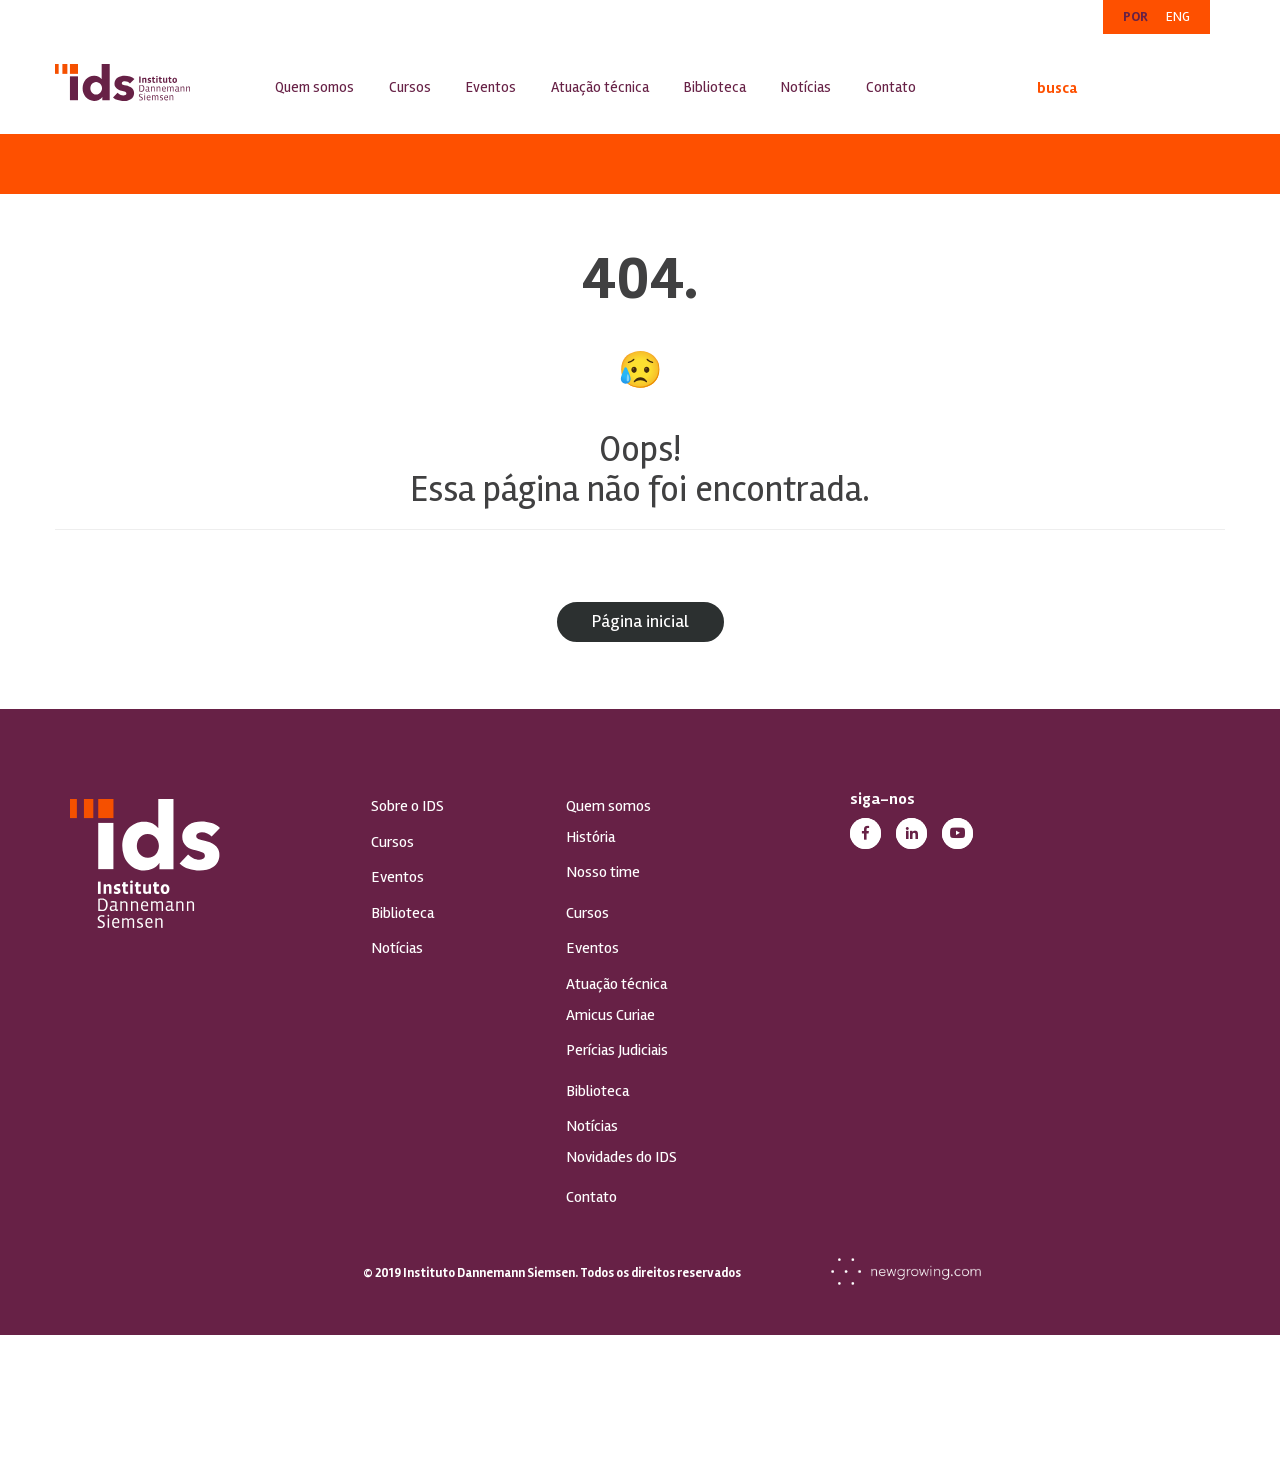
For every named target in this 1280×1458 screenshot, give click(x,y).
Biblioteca (715, 87)
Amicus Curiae (610, 1015)
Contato (891, 87)
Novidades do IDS (621, 1157)
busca (1043, 88)
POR (1135, 16)
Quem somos (314, 87)
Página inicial (640, 621)
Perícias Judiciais (617, 1050)
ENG (1178, 16)
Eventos (491, 87)
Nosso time (603, 872)
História (590, 837)
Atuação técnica (600, 87)
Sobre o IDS (407, 806)
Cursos (410, 87)
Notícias (806, 87)
